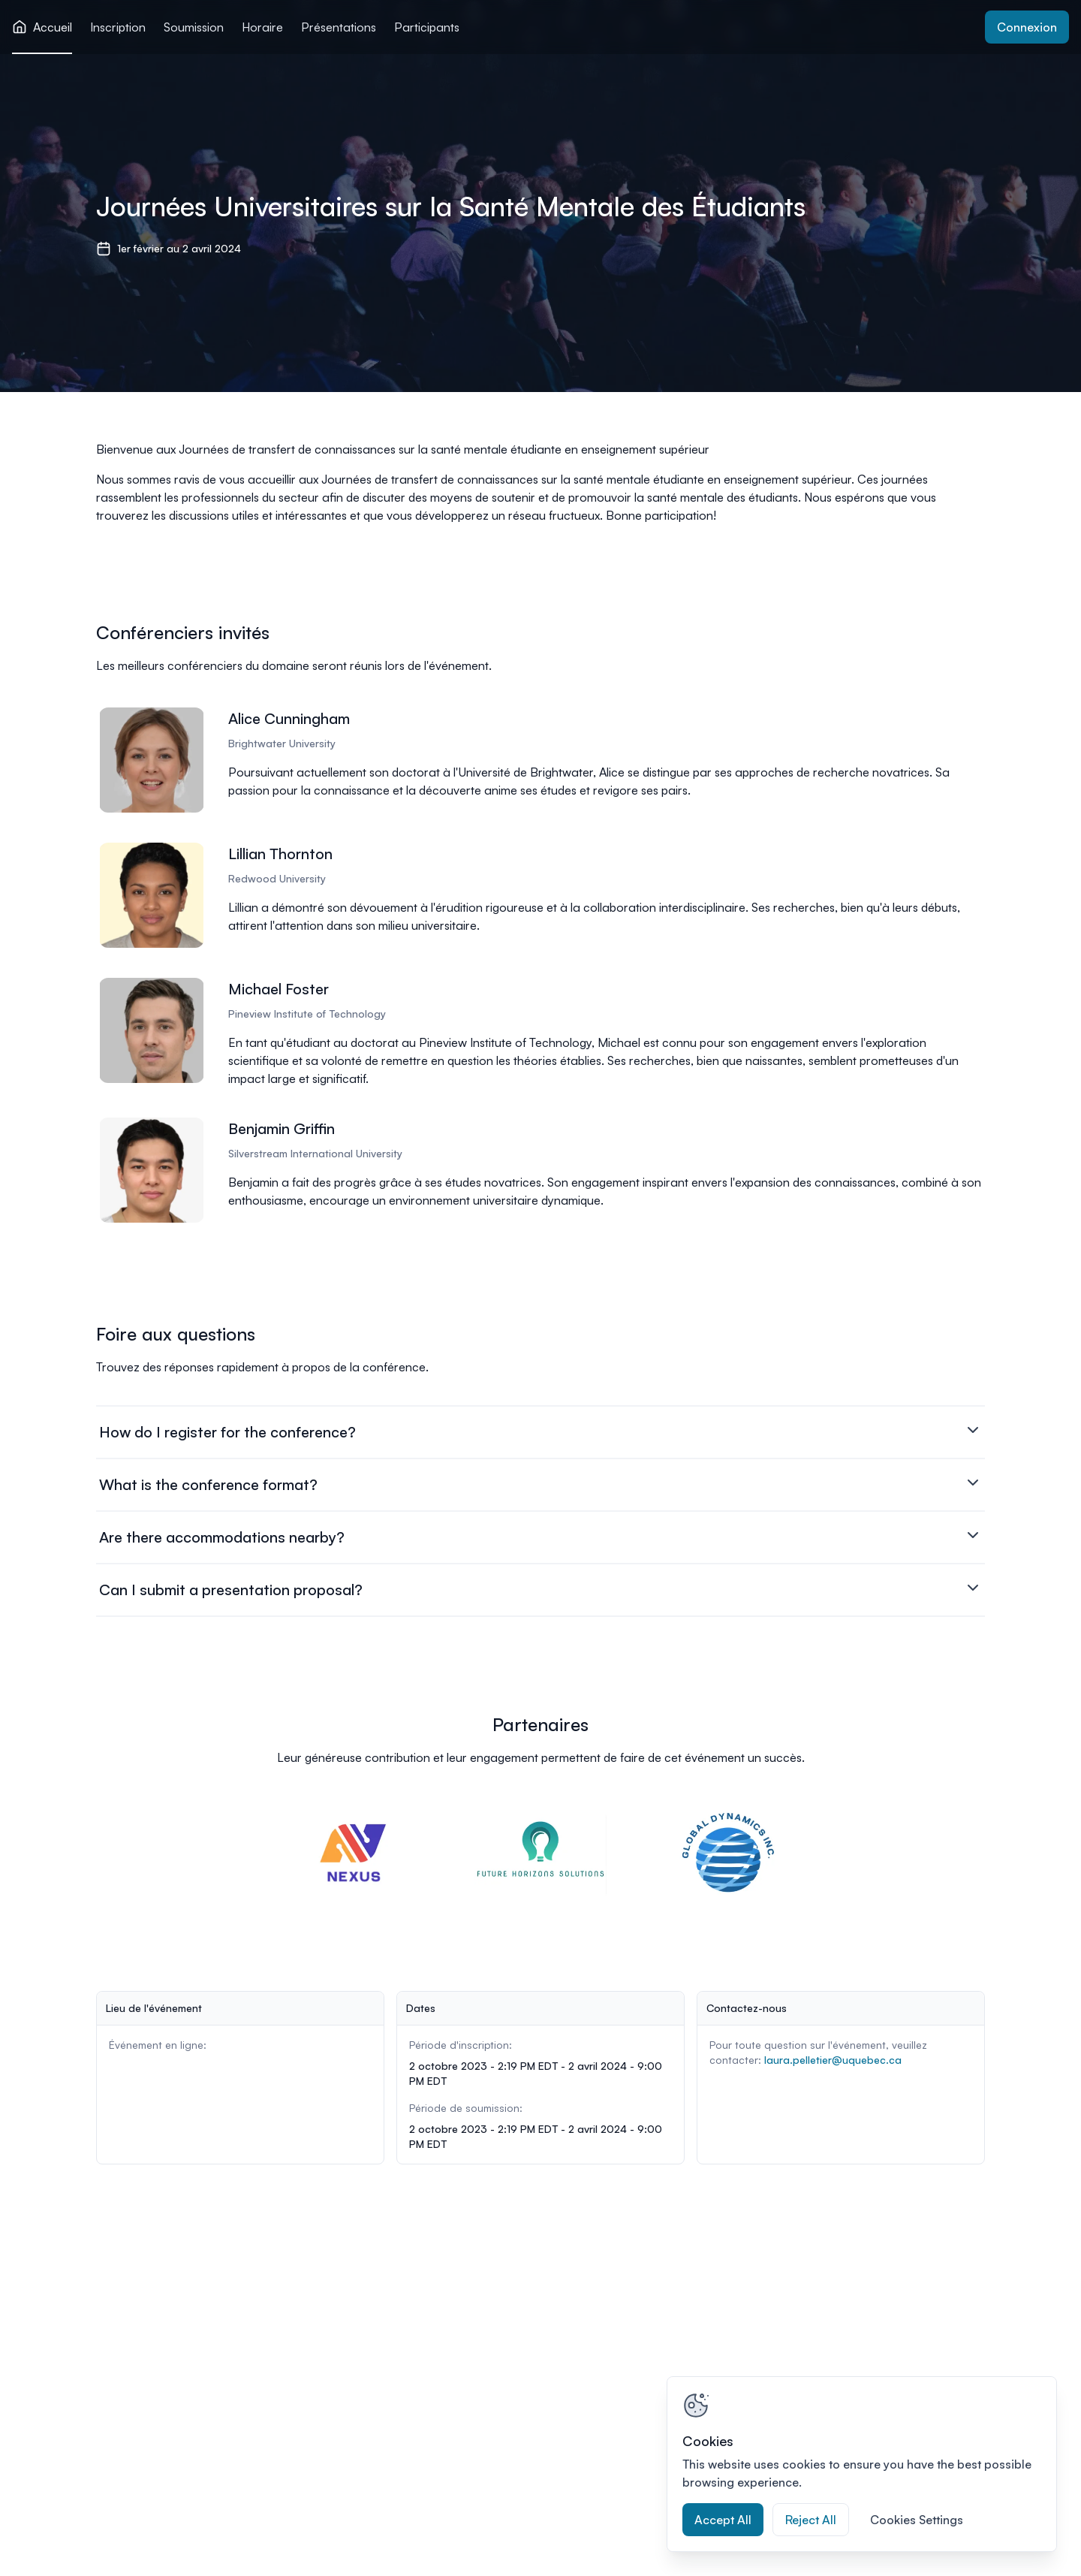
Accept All (722, 2519)
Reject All (810, 2519)
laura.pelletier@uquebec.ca (833, 2059)
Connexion (1027, 27)
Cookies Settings (916, 2519)
